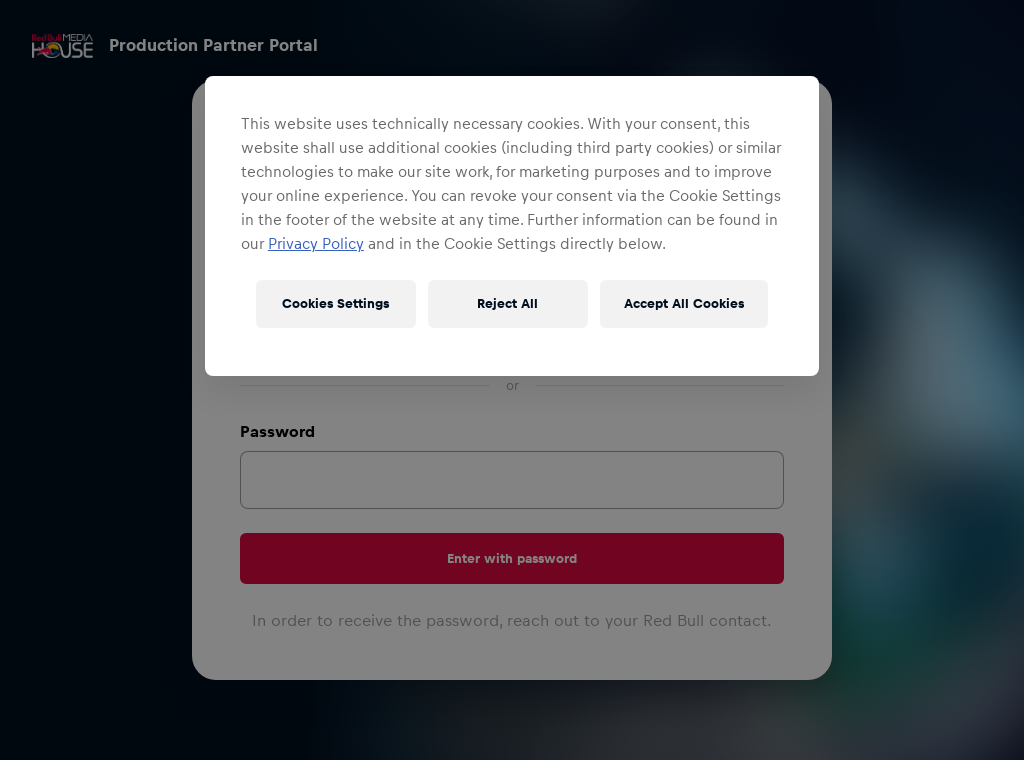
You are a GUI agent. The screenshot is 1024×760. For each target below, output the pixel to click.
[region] (512, 226)
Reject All (507, 303)
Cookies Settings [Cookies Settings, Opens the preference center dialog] (335, 303)
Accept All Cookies (684, 303)
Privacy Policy (316, 243)
